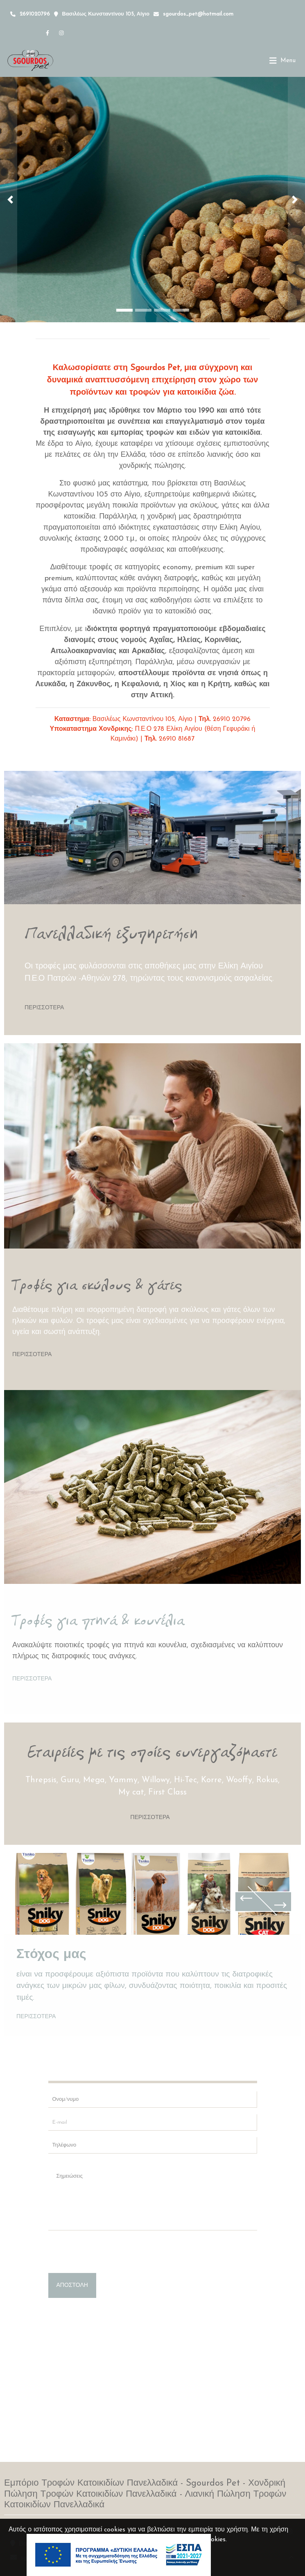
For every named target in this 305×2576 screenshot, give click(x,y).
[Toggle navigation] (282, 60)
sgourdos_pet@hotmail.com (198, 14)
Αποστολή (72, 2285)
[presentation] (110, 2253)
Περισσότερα (44, 1008)
